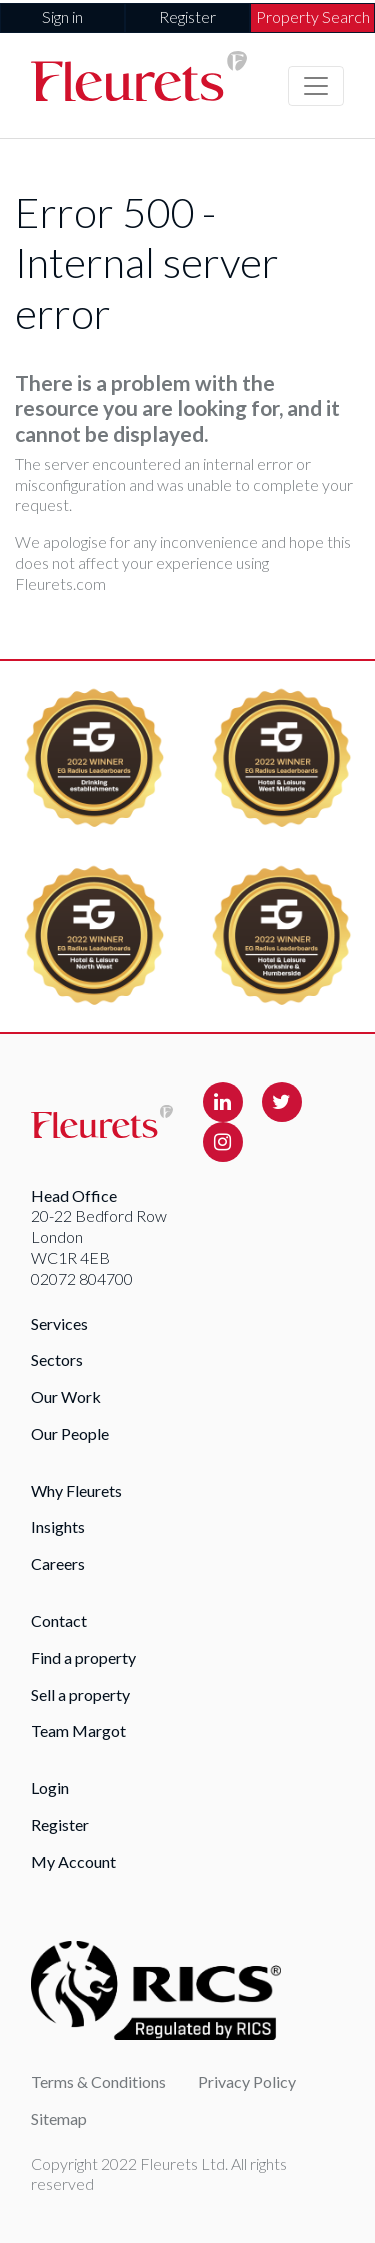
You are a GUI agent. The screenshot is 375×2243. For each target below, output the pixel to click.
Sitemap (59, 2118)
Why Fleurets (76, 1490)
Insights (58, 1526)
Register (187, 16)
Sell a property (80, 1694)
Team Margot (78, 1730)
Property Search (313, 16)
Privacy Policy (247, 2081)
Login (50, 1787)
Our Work (66, 1396)
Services (59, 1323)
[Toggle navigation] (316, 86)
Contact (59, 1620)
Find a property (83, 1657)
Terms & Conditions (98, 2081)
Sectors (57, 1359)
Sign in (62, 16)
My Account (73, 1861)
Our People (70, 1433)
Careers (58, 1563)
